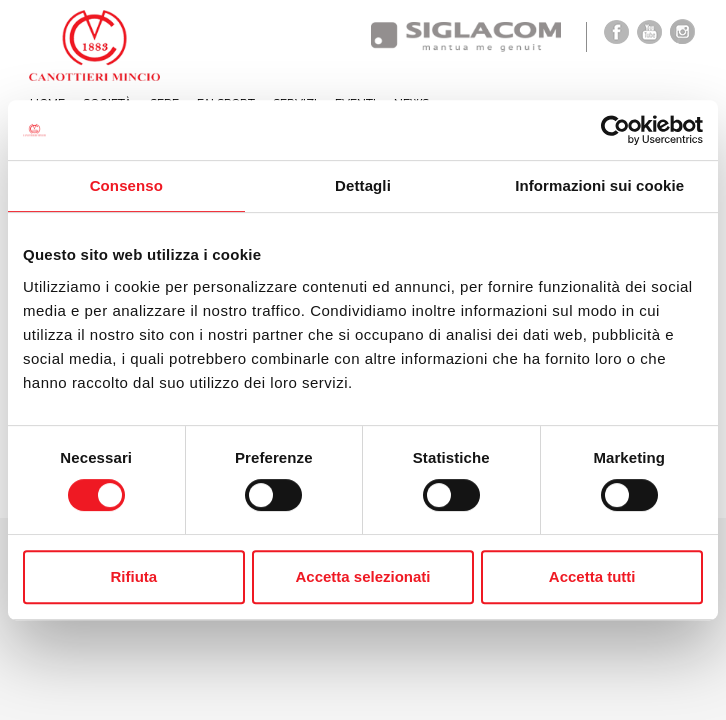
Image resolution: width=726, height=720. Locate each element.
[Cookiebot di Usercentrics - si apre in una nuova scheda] (615, 130)
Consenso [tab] (126, 185)
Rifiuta (133, 576)
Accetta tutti (592, 576)
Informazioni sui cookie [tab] (599, 185)
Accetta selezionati (362, 576)
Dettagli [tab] (363, 185)
